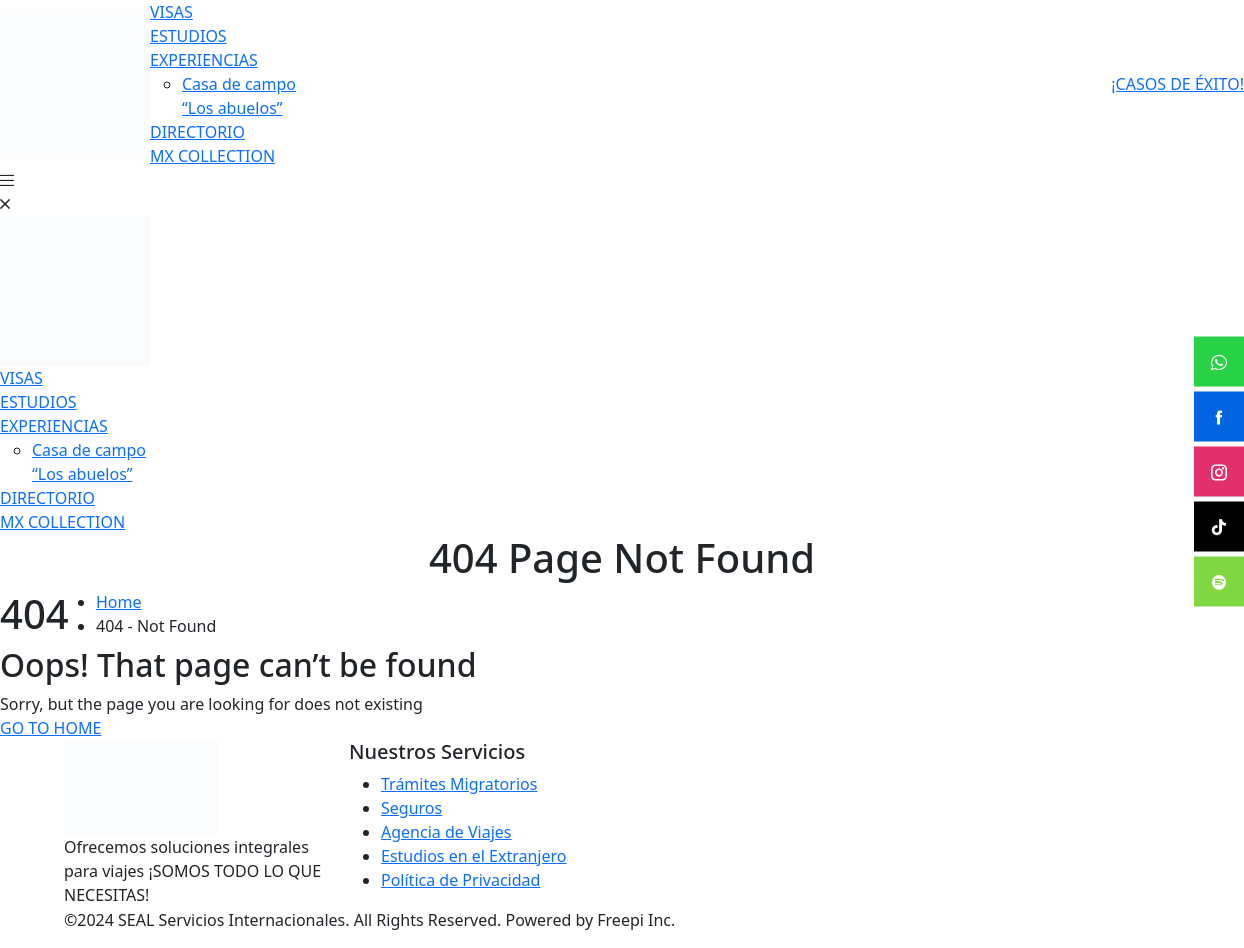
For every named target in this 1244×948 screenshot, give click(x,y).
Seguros (411, 808)
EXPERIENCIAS (204, 60)
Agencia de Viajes (446, 832)
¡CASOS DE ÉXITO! (1177, 84)
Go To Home (50, 728)
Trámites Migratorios (459, 784)
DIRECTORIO (197, 132)
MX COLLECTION (212, 156)
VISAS (171, 12)
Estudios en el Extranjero (474, 856)
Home (119, 602)
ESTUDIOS (188, 36)
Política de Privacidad (460, 880)
